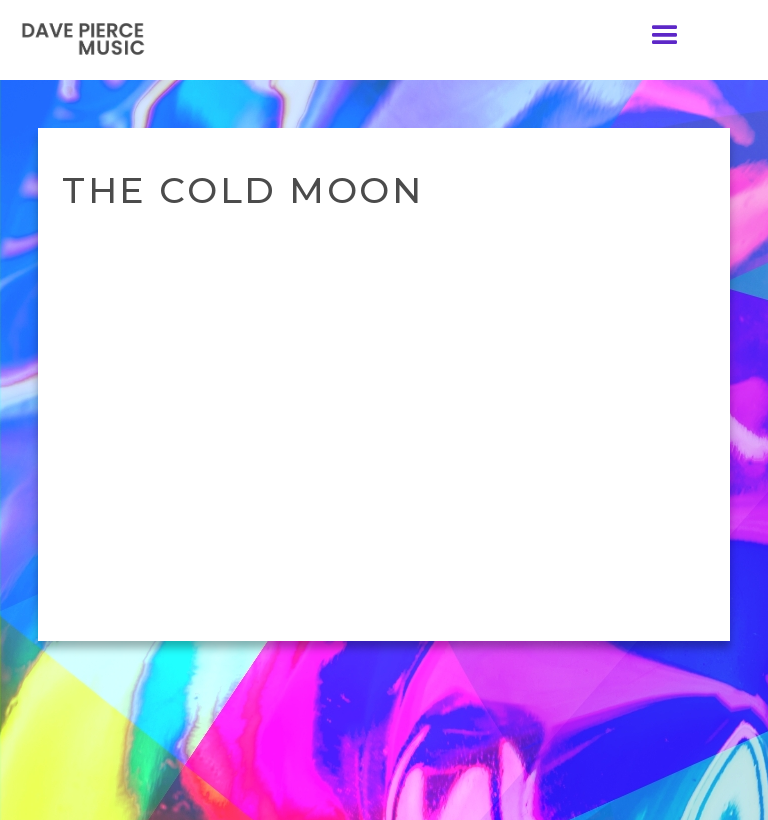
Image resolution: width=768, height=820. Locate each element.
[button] (665, 36)
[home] (85, 38)
